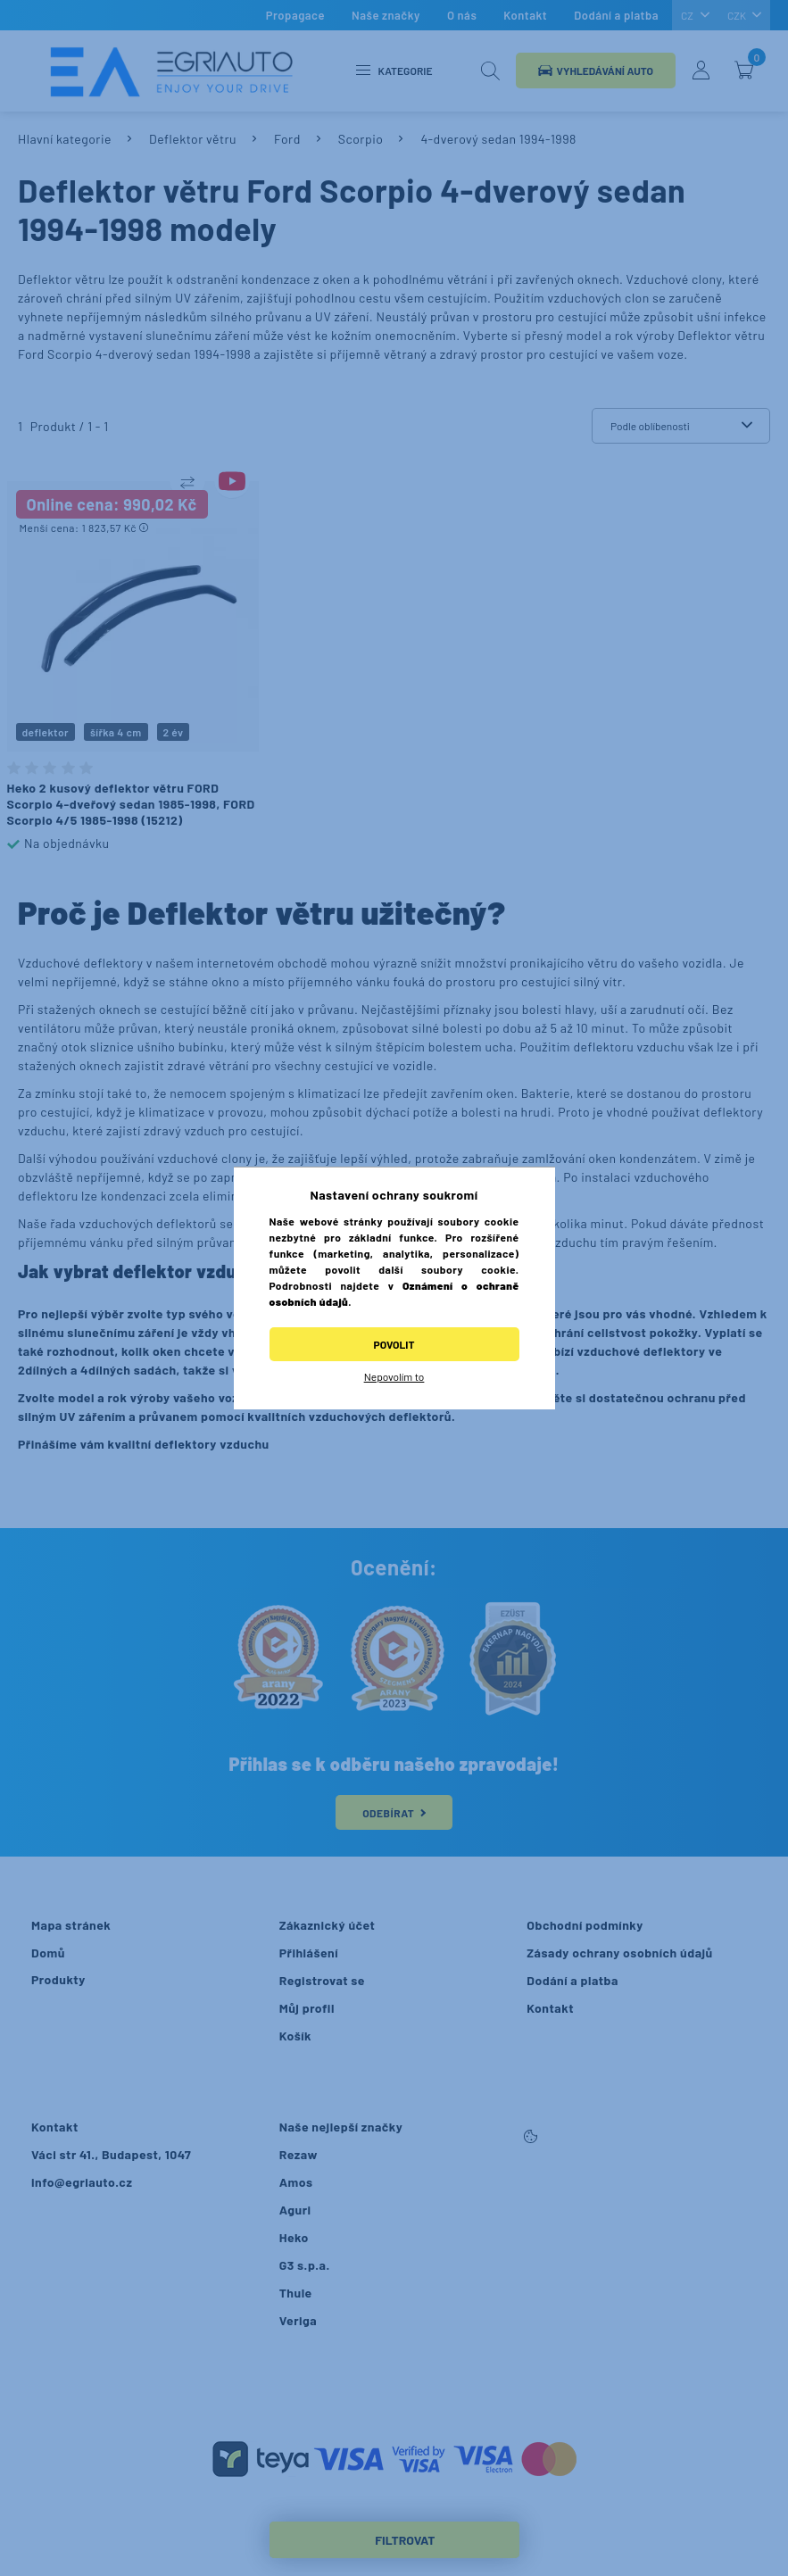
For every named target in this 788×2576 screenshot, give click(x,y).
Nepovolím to (394, 1376)
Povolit (394, 1344)
